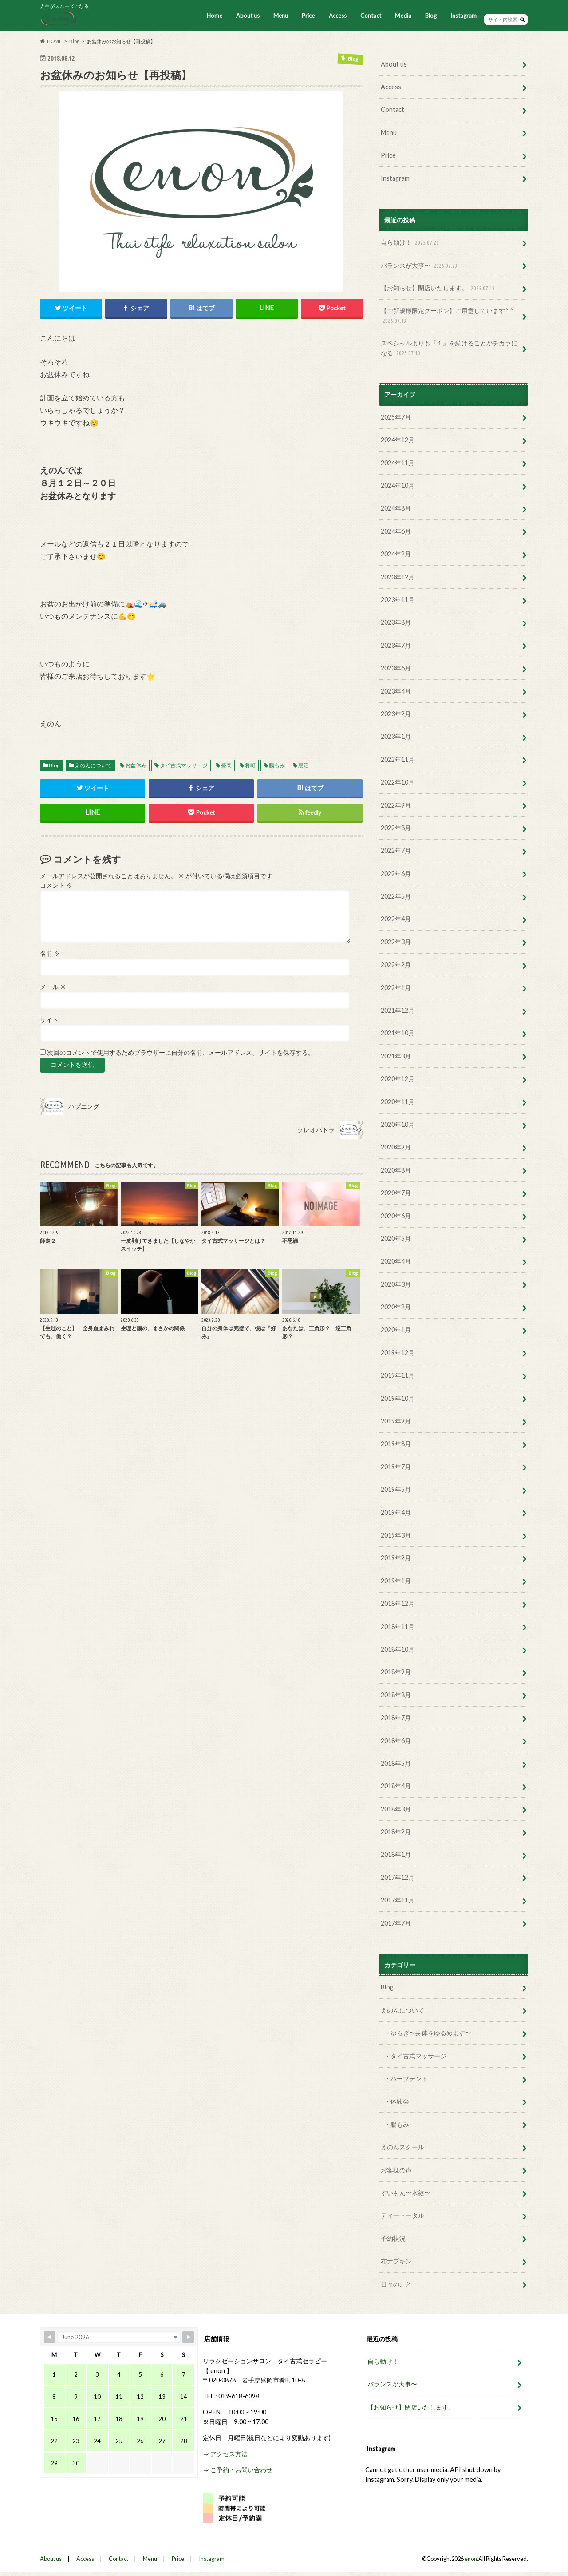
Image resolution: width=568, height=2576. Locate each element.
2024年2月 (396, 554)
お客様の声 (396, 2170)
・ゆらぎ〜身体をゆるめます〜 (427, 2033)
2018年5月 (396, 1763)
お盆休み (135, 765)
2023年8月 (396, 622)
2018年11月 (397, 1626)
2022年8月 (396, 828)
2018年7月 (396, 1717)
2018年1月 (396, 1854)
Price (308, 15)
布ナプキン (396, 2261)
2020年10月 (397, 1124)
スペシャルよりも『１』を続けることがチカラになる (449, 348)
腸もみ (277, 765)
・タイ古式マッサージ (415, 2056)
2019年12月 (397, 1352)
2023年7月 (396, 645)
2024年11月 (397, 463)
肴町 (250, 765)
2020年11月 (397, 1102)
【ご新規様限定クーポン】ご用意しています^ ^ (447, 316)
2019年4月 (396, 1512)
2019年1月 (396, 1581)
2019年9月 (396, 1421)
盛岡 (226, 765)
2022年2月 (396, 964)
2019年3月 (396, 1535)
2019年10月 (397, 1398)
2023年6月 (396, 668)
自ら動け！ (411, 242)
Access (338, 15)
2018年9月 (396, 1672)
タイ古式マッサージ (184, 765)
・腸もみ (396, 2124)
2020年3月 (396, 1284)
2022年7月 (396, 850)
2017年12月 (397, 1877)
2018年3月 (396, 1809)
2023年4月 (396, 691)
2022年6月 (396, 873)
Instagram (463, 15)
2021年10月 (397, 1033)
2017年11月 (397, 1900)
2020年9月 (396, 1147)
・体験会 (396, 2101)
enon (471, 2558)
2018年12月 (397, 1603)
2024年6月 (396, 531)
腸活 (303, 765)
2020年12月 (397, 1078)
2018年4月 (396, 1786)
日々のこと (396, 2284)
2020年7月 (396, 1193)
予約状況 (393, 2238)
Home (214, 15)
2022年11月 (397, 759)
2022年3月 (396, 942)
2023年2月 (396, 713)
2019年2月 (396, 1557)
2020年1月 (396, 1329)
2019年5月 (396, 1489)
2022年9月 (396, 805)
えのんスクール (402, 2147)
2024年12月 (397, 440)
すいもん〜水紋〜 (405, 2192)
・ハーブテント (406, 2078)
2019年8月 (396, 1443)
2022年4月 (396, 919)
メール (53, 987)
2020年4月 (396, 1261)
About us (248, 15)
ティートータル (402, 2215)
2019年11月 (397, 1375)
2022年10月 (397, 782)
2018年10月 (397, 1649)
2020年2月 (396, 1307)
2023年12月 (397, 577)
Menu (280, 15)
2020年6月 (396, 1216)
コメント (56, 885)
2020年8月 (396, 1170)
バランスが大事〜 (420, 266)
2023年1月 (396, 736)
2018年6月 (396, 1740)
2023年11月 (397, 599)
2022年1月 (396, 987)
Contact (370, 15)
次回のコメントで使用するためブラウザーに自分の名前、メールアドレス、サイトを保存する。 (180, 1052)
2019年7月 (396, 1466)
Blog (431, 15)
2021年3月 (396, 1056)
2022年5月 (396, 896)
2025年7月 (396, 417)
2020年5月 (396, 1238)
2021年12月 (397, 1010)
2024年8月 (396, 508)
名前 (50, 953)
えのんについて (93, 765)
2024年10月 (397, 485)
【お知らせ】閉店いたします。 (439, 288)
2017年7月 (396, 1923)
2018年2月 (396, 1831)
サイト (49, 1019)
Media (403, 15)
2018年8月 (396, 1695)
